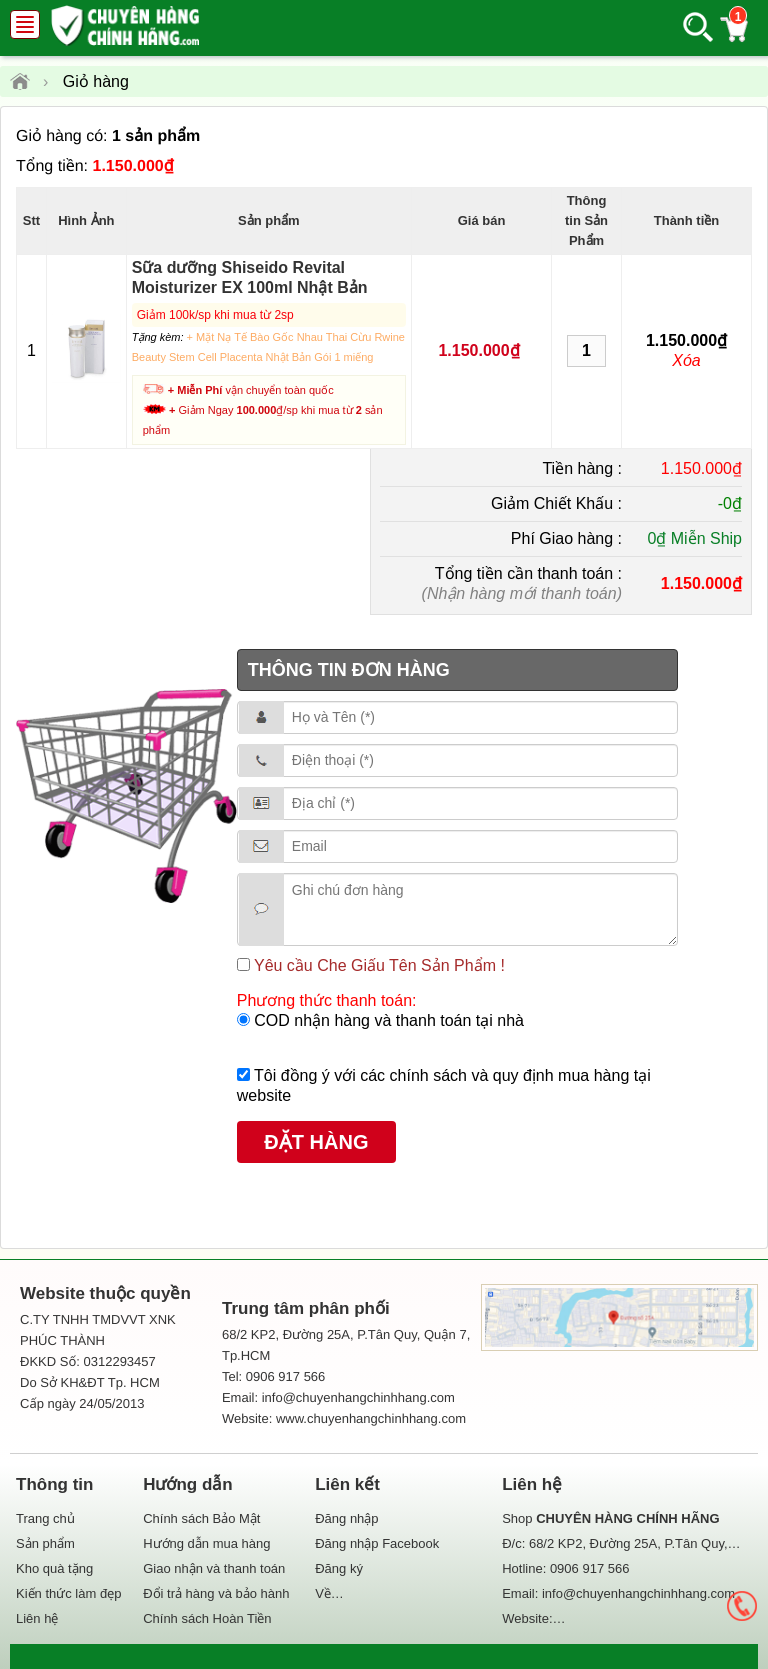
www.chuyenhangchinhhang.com (371, 1418)
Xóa (686, 360)
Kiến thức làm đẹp (68, 1593)
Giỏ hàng (96, 81)
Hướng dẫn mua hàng (206, 1543)
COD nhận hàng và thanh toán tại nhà (387, 1020)
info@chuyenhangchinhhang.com (638, 1593)
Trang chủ (45, 1518)
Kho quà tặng (54, 1568)
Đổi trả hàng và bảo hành (216, 1593)
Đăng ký (339, 1568)
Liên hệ (37, 1618)
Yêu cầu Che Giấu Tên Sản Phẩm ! (377, 965)
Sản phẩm (45, 1543)
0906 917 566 (590, 1568)
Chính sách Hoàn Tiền (207, 1618)
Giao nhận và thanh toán (214, 1568)
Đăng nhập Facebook (377, 1543)
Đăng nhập (346, 1518)
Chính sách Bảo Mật (201, 1518)
